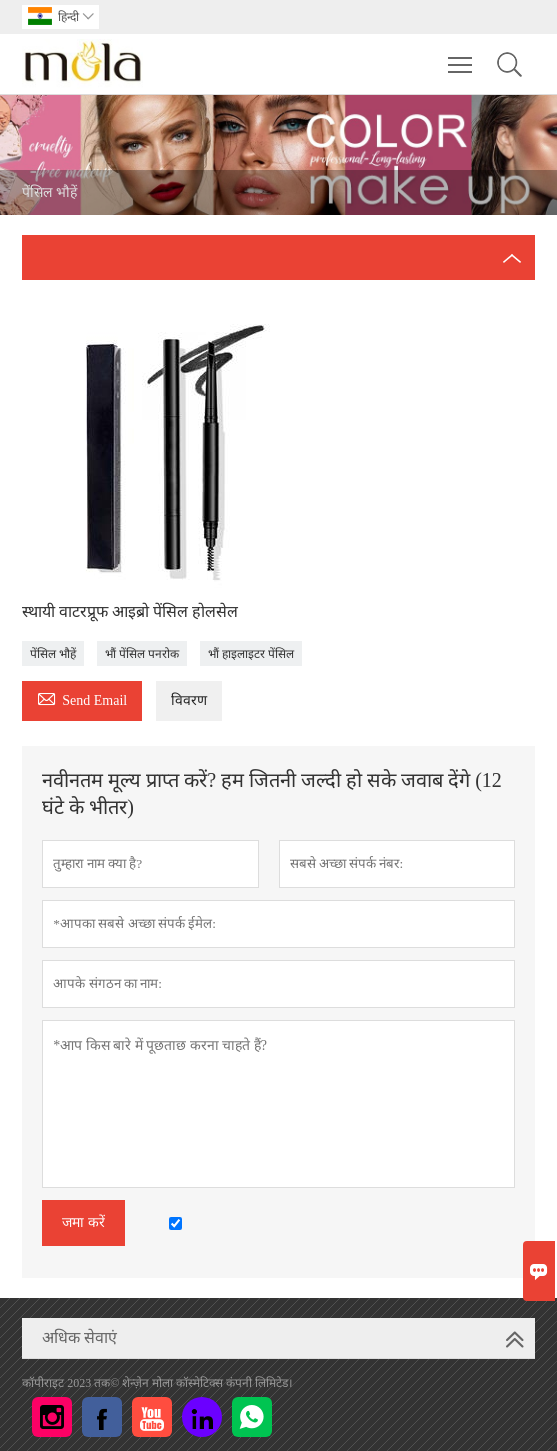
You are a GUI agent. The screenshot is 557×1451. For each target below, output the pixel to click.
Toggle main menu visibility (461, 55)
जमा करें (83, 1222)
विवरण (189, 700)
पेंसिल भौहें (53, 654)
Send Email (82, 697)
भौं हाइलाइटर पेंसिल (251, 654)
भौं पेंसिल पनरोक (142, 654)
